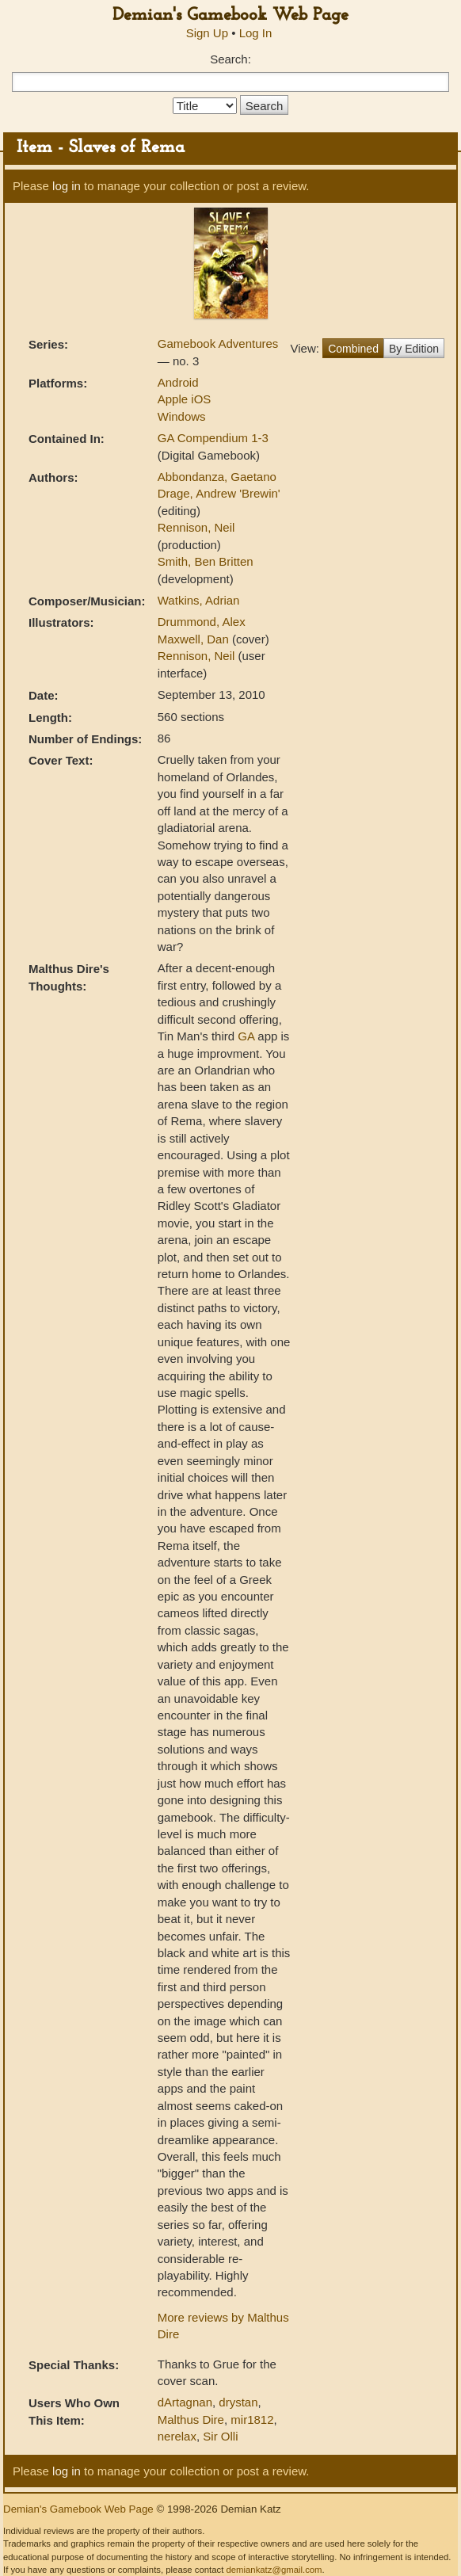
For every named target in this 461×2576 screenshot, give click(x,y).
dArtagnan (185, 2402)
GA (246, 1036)
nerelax (177, 2436)
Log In (255, 33)
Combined (353, 348)
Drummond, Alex (202, 621)
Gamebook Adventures (218, 343)
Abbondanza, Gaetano (217, 476)
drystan (238, 2402)
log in (66, 186)
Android (178, 382)
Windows (182, 416)
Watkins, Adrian (199, 600)
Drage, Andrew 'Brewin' (219, 493)
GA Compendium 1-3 (213, 438)
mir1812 (251, 2419)
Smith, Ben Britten (205, 561)
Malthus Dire (191, 2419)
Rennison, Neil (196, 527)
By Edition (414, 348)
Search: (230, 59)
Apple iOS (184, 399)
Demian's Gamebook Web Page (230, 15)
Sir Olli (220, 2436)
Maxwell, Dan (195, 639)
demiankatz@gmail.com (274, 2569)
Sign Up (207, 33)
